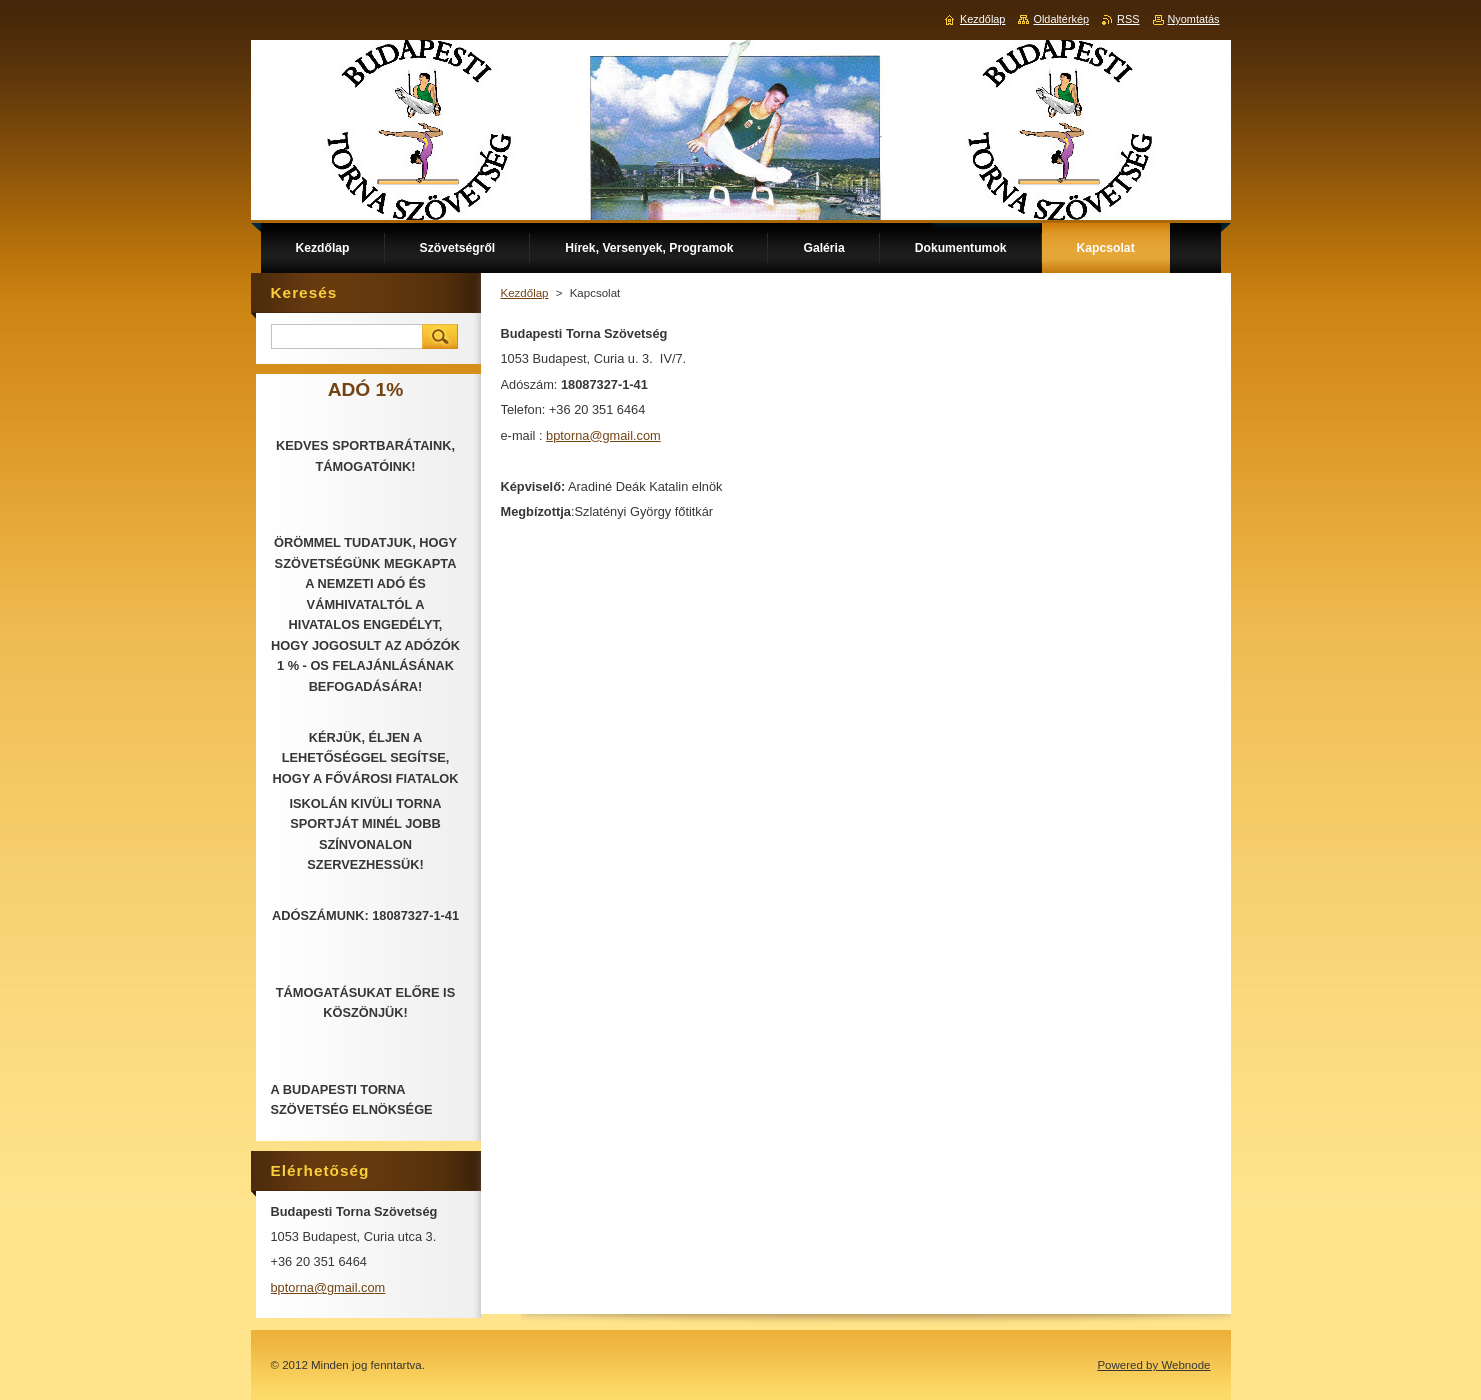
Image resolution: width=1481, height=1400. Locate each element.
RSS (1128, 19)
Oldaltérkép (1061, 19)
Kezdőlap (525, 293)
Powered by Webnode (1153, 1365)
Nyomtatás (1194, 19)
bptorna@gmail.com (603, 435)
